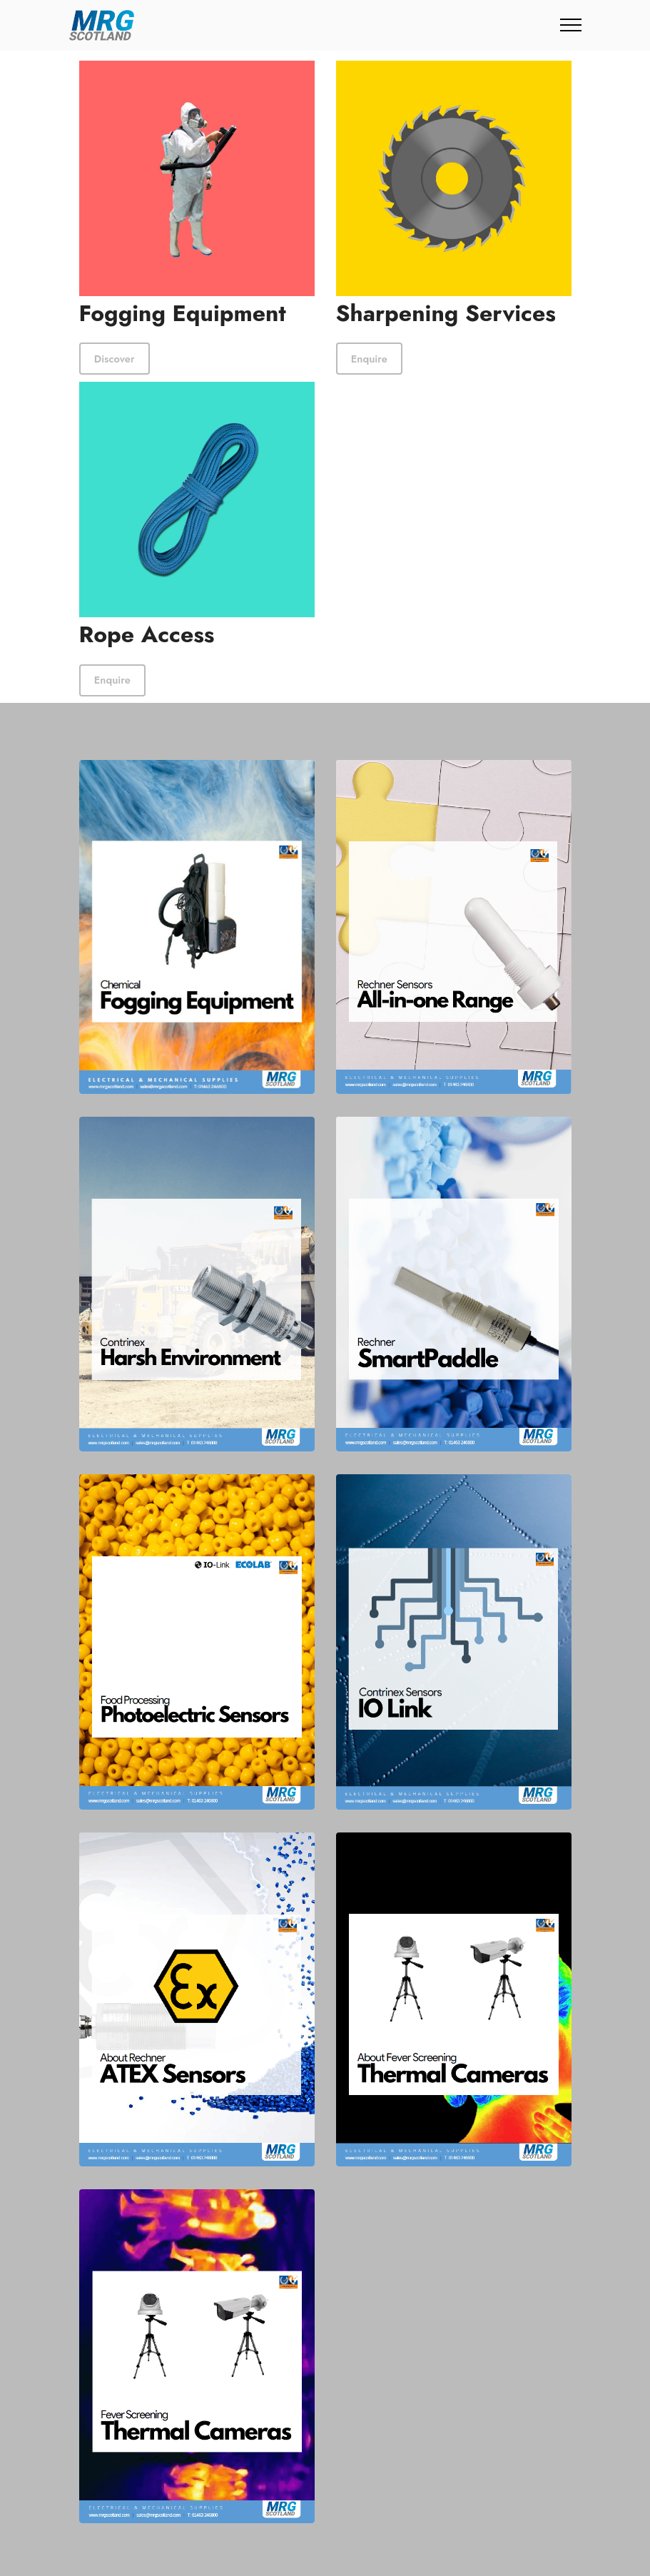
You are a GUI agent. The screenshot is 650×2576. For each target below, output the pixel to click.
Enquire (367, 358)
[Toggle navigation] (571, 25)
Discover (112, 358)
